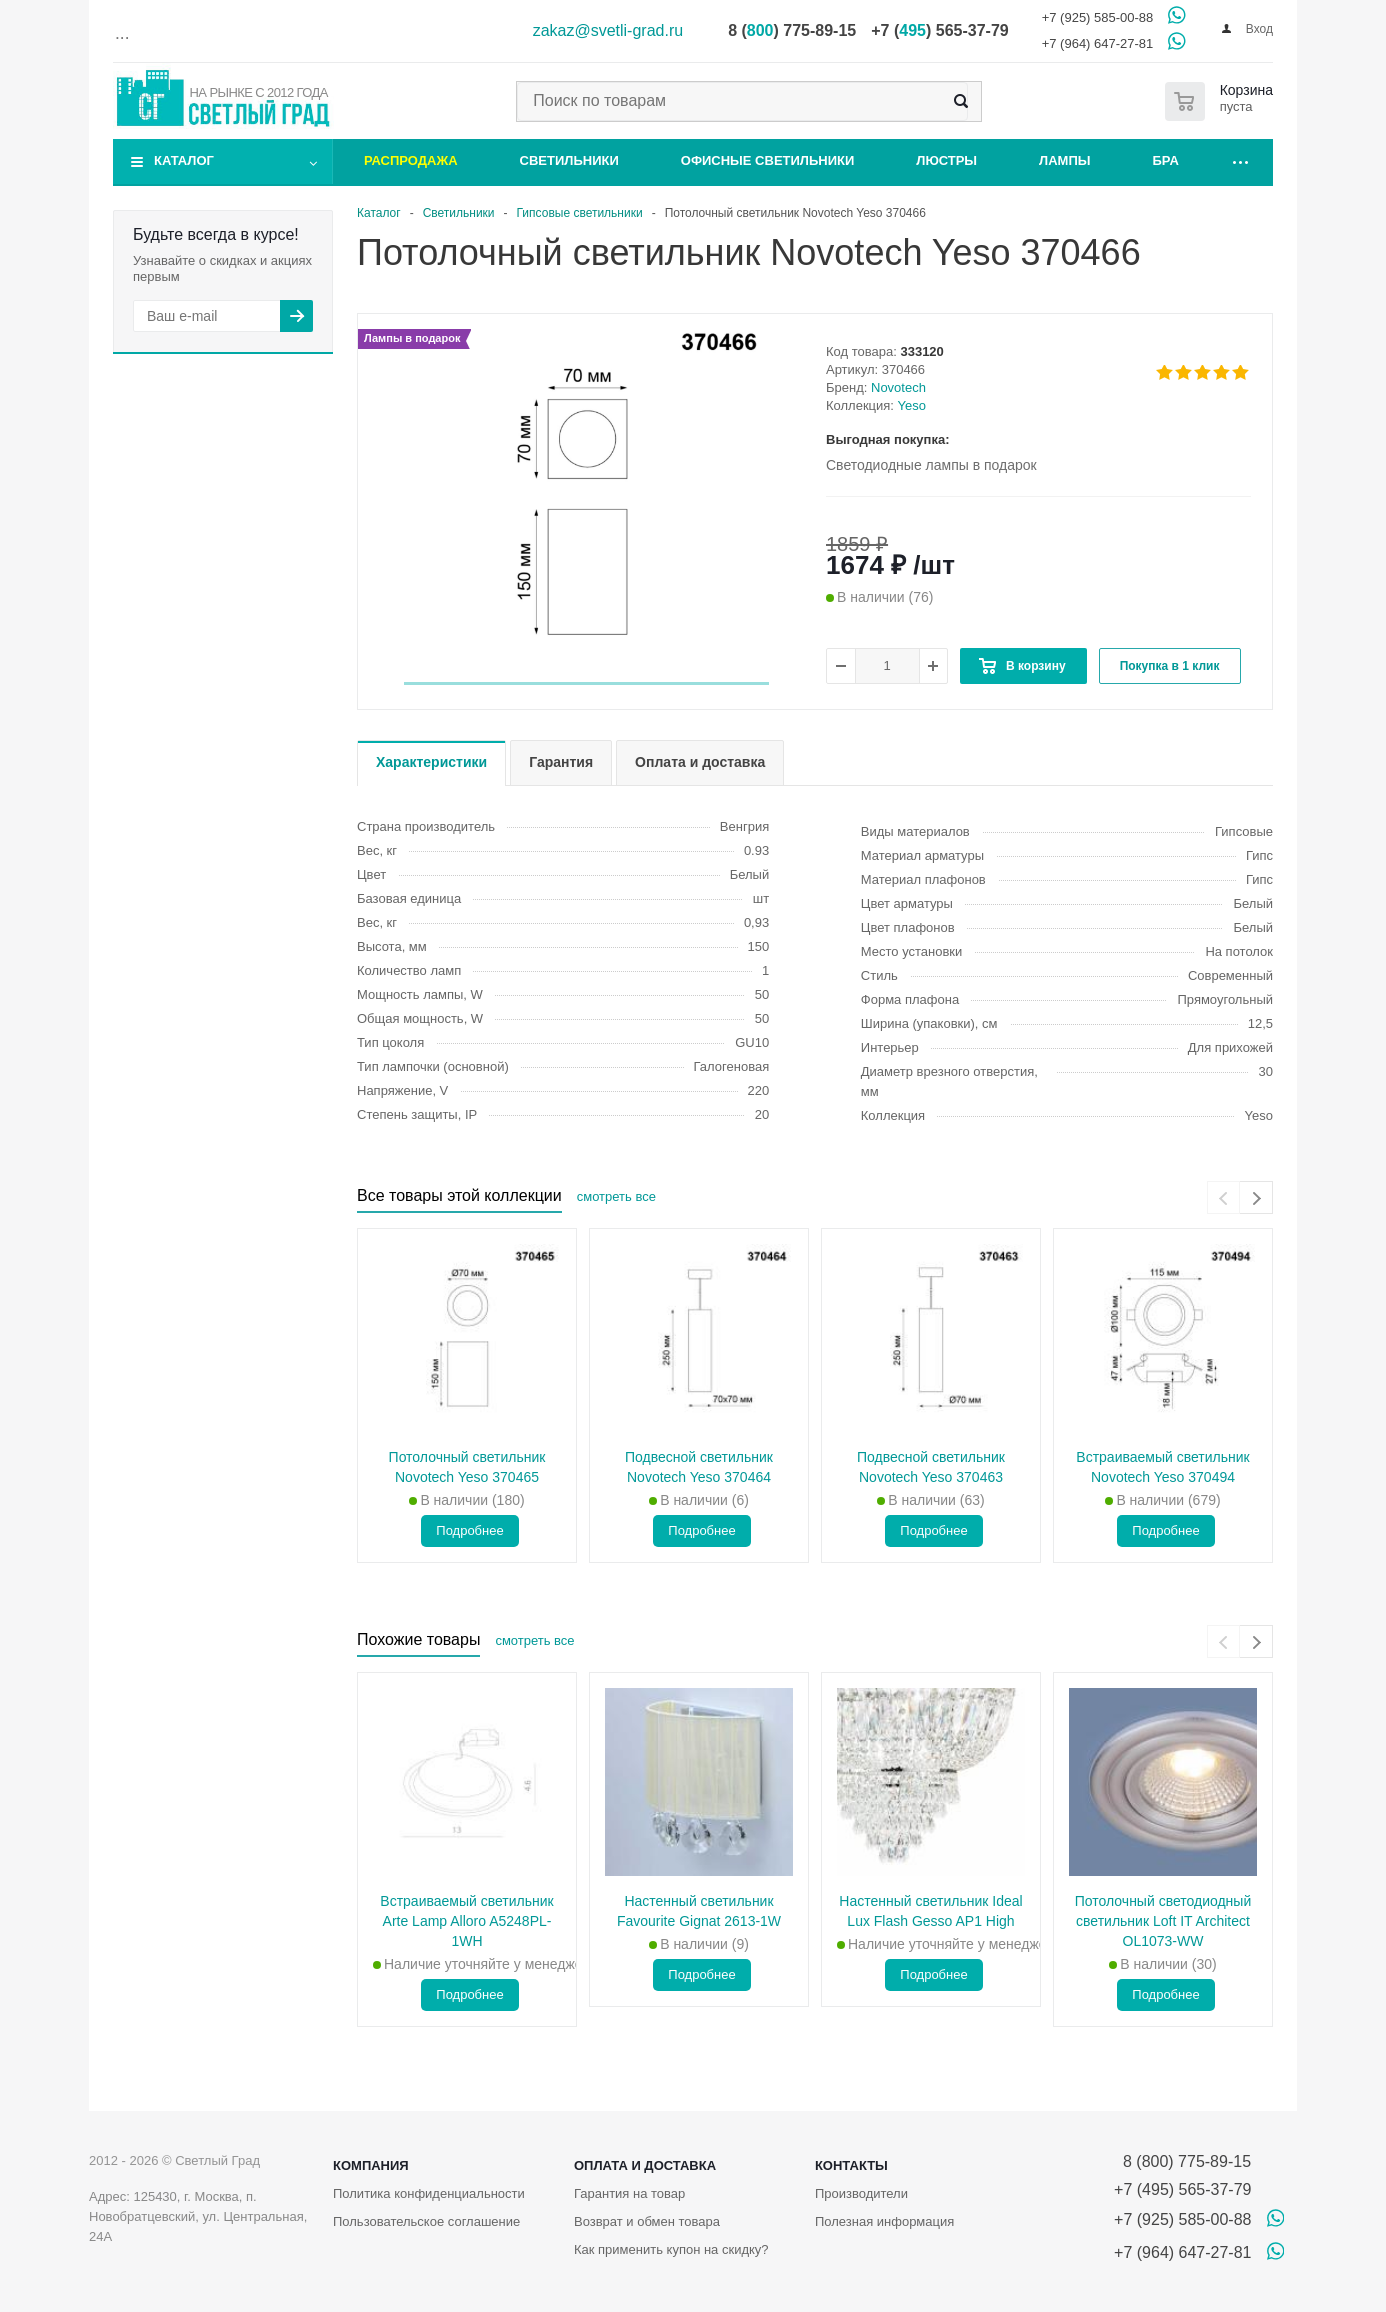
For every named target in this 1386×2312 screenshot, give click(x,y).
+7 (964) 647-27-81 (1098, 43)
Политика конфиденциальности (429, 2193)
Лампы (1064, 160)
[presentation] (1223, 1197)
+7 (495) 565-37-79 (1182, 2189)
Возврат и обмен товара (647, 2221)
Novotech (898, 387)
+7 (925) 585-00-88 (1098, 17)
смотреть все (616, 1196)
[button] (586, 683)
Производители (861, 2193)
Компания (371, 2165)
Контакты (851, 2165)
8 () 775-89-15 (792, 30)
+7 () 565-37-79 (939, 30)
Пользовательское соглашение (426, 2221)
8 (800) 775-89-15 (1182, 2161)
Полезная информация (884, 2221)
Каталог (184, 160)
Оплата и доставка (645, 2165)
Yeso (912, 405)
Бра (1166, 160)
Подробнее (469, 1530)
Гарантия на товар (629, 2193)
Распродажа (411, 160)
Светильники (569, 160)
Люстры (946, 160)
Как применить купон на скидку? (671, 2249)
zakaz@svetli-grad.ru (608, 30)
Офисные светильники (768, 160)
